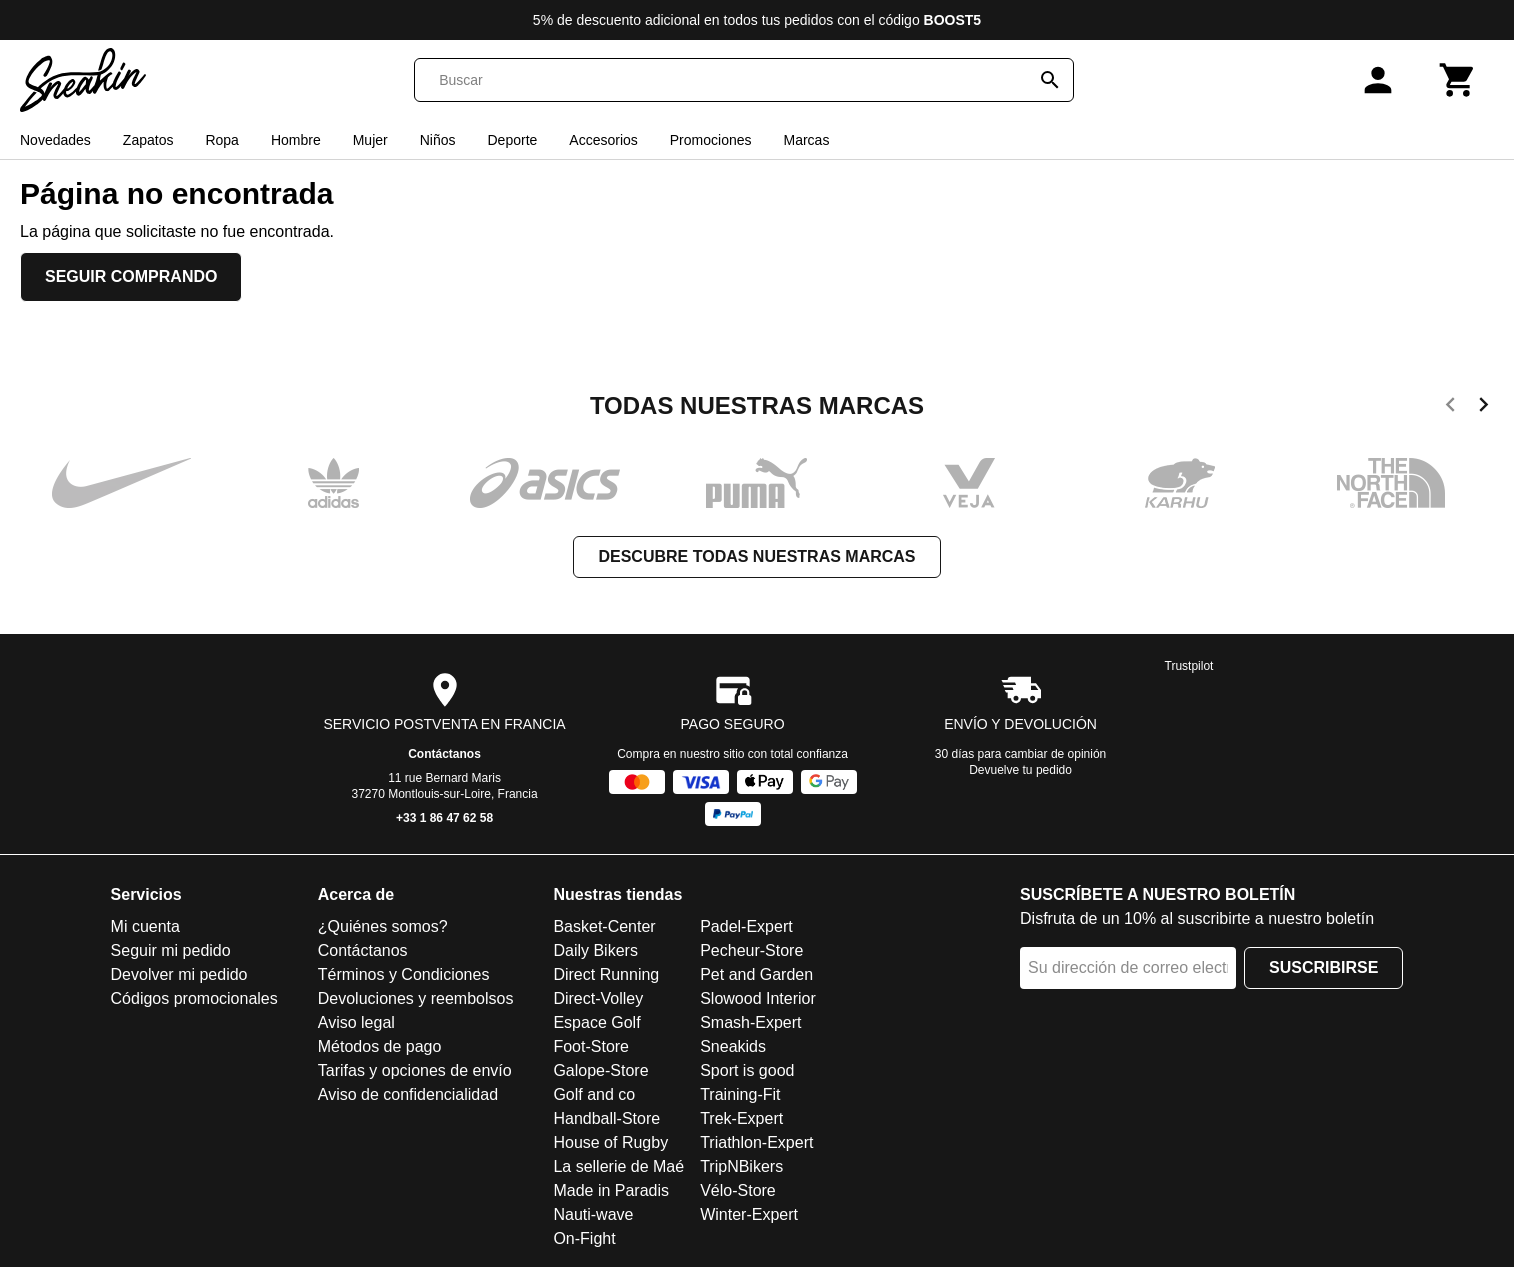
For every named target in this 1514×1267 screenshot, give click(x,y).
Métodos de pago (380, 1046)
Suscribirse (1323, 967)
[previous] (1450, 408)
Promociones (711, 140)
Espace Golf (596, 1022)
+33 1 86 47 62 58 (444, 818)
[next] (1483, 408)
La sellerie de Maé (618, 1166)
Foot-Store (591, 1046)
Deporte (513, 140)
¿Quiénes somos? (383, 926)
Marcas (806, 140)
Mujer (370, 140)
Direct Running (606, 974)
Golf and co (594, 1094)
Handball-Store (606, 1118)
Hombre (296, 140)
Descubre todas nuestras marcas (756, 556)
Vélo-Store (738, 1190)
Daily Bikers (595, 950)
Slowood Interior (758, 998)
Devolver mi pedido (179, 974)
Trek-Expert (741, 1118)
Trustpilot (1189, 666)
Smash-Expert (750, 1022)
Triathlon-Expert (756, 1142)
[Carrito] (1458, 80)
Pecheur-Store (751, 950)
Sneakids (733, 1046)
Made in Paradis (611, 1190)
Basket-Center (604, 926)
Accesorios (603, 140)
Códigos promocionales (194, 998)
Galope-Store (600, 1070)
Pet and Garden (756, 974)
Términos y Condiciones (404, 974)
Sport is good (747, 1070)
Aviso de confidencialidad (408, 1094)
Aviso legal (356, 1022)
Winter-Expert (749, 1214)
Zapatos (148, 140)
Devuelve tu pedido (1020, 770)
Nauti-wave (593, 1214)
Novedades (55, 140)
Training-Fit (740, 1094)
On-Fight (584, 1238)
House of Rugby (610, 1142)
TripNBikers (741, 1166)
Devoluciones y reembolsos (416, 998)
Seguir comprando (131, 276)
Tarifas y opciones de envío (415, 1070)
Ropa (221, 140)
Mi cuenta (145, 926)
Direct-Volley (598, 998)
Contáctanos (444, 754)
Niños (438, 140)
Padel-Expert (746, 926)
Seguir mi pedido (171, 950)
